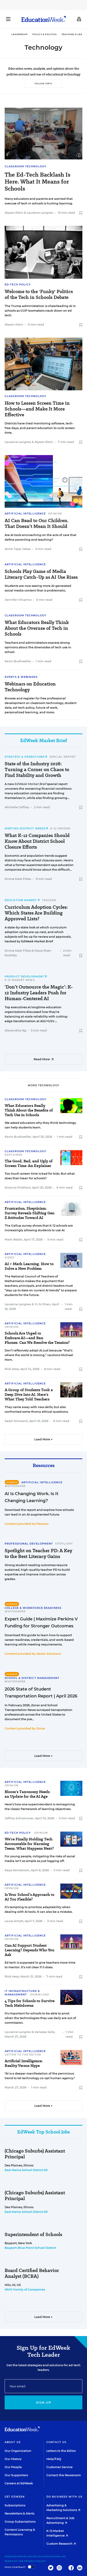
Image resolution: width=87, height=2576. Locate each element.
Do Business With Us (64, 2496)
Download (39, 1994)
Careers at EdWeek (19, 2483)
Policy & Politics (44, 34)
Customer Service (59, 2467)
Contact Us (56, 2442)
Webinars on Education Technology (30, 687)
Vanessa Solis (45, 2032)
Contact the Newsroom (63, 2475)
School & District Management (32, 1678)
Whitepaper (15, 1486)
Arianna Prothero (18, 1187)
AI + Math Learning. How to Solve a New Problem (29, 1266)
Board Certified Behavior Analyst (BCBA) (32, 2273)
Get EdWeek (15, 2496)
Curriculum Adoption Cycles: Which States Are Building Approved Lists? (36, 913)
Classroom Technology (25, 615)
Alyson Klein (14, 212)
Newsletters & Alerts (19, 2513)
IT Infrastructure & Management (22, 1992)
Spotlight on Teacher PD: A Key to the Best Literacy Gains (38, 1553)
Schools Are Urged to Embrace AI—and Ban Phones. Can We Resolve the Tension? (37, 1338)
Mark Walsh (13, 1239)
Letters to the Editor (61, 2451)
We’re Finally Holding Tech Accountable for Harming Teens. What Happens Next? (29, 1844)
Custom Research (61, 2543)
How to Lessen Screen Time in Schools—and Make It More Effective (37, 409)
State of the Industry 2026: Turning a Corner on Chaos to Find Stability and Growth (37, 769)
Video (10, 1257)
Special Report (62, 756)
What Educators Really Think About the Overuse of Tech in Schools (37, 628)
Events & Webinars (21, 677)
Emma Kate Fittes (18, 879)
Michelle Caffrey (17, 807)
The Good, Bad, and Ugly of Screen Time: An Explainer (28, 1163)
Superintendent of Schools (33, 2234)
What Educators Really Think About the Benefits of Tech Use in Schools (29, 1110)
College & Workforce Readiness (33, 1608)
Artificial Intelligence (25, 564)
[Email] (43, 2386)
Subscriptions (15, 2505)
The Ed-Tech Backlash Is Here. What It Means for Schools (37, 181)
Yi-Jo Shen (43, 1304)
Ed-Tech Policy (18, 284)
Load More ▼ (43, 1439)
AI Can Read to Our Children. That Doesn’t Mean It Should (36, 523)
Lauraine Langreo (40, 212)
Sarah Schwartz (16, 1421)
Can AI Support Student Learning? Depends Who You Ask (29, 1950)
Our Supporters (16, 2475)
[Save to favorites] (81, 600)
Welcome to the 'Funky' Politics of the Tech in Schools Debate (39, 294)
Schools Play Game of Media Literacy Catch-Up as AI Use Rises (41, 574)
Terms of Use (14, 2561)
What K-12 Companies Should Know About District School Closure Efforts (37, 841)
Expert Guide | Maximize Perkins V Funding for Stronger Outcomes (41, 1622)
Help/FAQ (53, 2459)
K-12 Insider (60, 828)
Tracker (49, 900)
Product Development (26, 976)
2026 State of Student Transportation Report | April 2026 (41, 1693)
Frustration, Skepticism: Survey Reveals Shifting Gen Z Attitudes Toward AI (29, 1213)
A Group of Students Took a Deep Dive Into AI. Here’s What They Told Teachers (29, 1395)
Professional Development (29, 1543)
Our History (13, 2459)
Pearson (42, 1524)
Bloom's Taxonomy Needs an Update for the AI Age (27, 1794)
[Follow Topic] (43, 84)
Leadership (20, 34)
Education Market (22, 900)
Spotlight (64, 1543)
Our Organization (18, 2451)
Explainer (13, 1154)
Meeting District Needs (26, 828)
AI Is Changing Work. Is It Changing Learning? (31, 1497)
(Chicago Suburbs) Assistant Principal (35, 2154)
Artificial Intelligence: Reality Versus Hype (24, 2063)
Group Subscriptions (20, 2521)
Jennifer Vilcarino (18, 599)
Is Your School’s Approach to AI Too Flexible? (29, 1897)
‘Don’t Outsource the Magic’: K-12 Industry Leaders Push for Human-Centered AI (39, 993)
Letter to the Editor (23, 2054)
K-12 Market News (20, 980)
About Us (13, 2442)
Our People (13, 2467)
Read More (44, 1059)
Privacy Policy (35, 2561)
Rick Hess (12, 1369)
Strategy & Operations (26, 756)
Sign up (43, 2402)
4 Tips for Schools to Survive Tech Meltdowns (30, 2003)
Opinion (55, 513)
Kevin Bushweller (18, 661)
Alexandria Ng (15, 1030)
